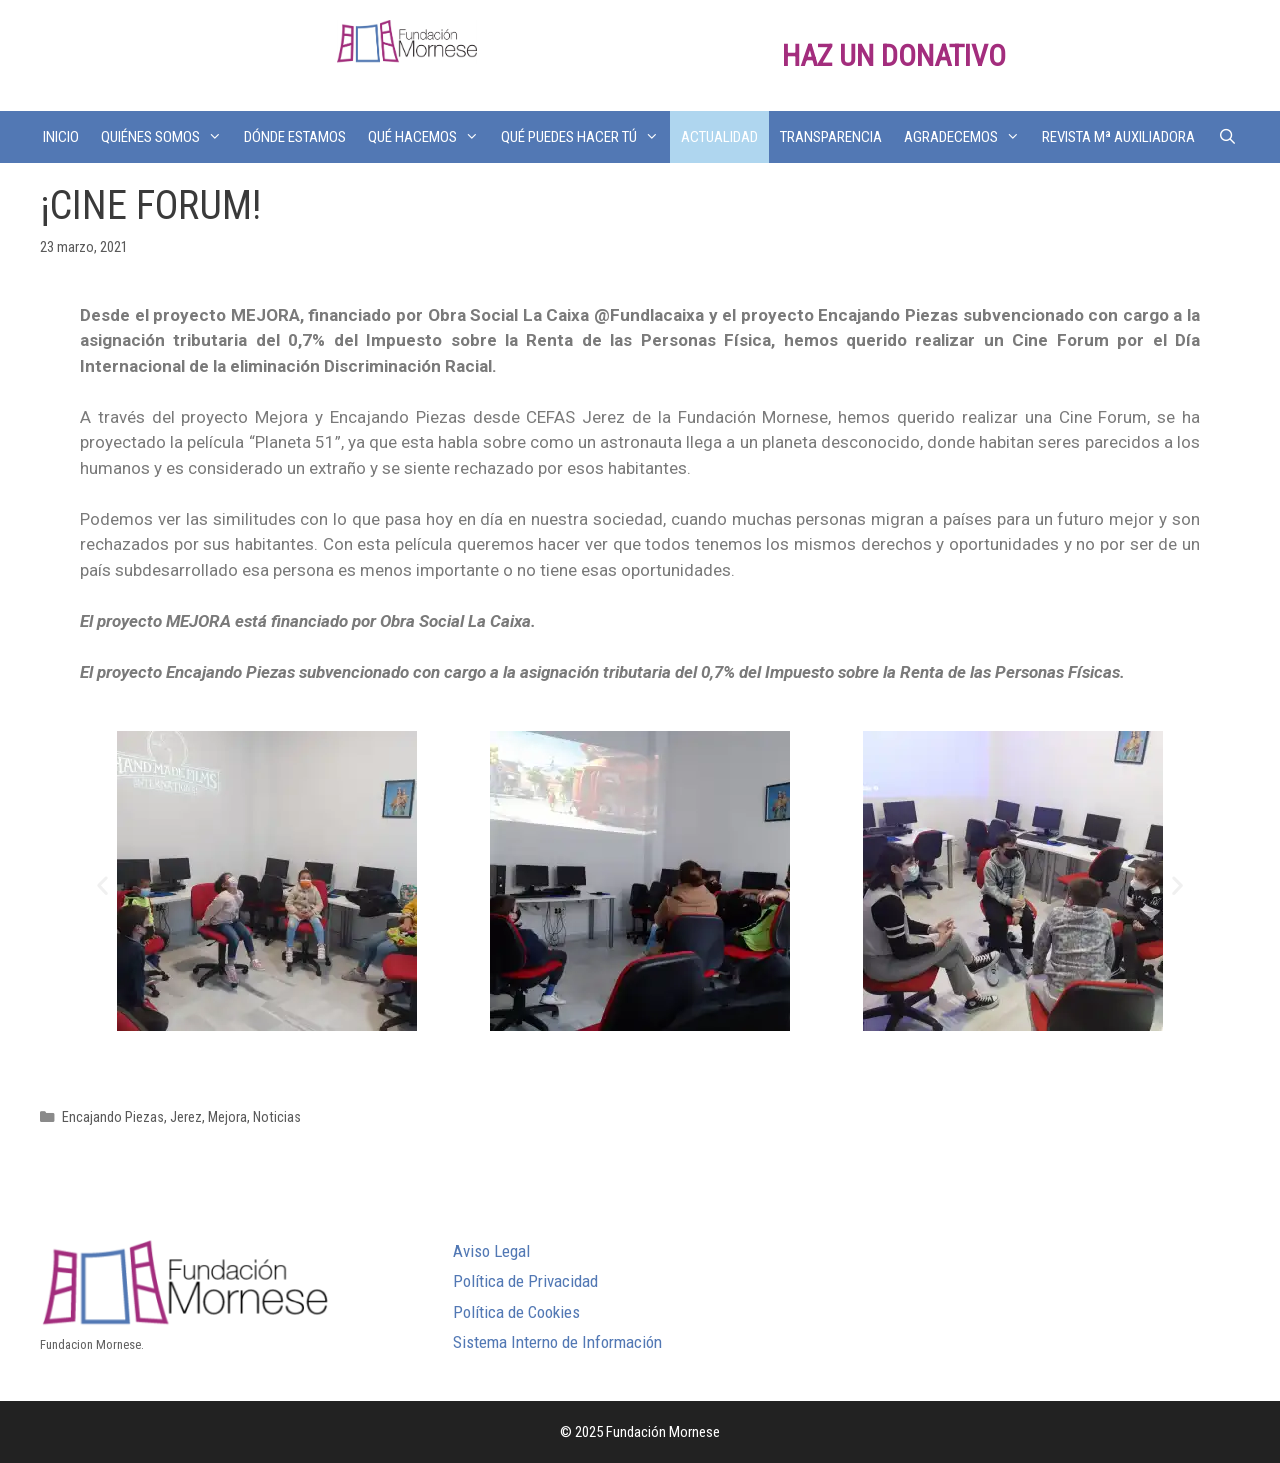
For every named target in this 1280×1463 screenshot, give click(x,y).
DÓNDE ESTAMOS (295, 137)
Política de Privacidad (525, 1281)
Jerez (186, 1117)
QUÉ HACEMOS (429, 137)
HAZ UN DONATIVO (894, 55)
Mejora (227, 1117)
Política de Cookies (516, 1312)
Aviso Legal (491, 1251)
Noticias (277, 1117)
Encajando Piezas (113, 1117)
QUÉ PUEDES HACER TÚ (585, 137)
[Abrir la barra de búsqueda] (1226, 137)
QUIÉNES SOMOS (167, 137)
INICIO (61, 137)
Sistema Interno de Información (557, 1342)
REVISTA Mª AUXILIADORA (1118, 137)
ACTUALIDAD (719, 137)
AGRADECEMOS (967, 137)
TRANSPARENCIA (831, 137)
